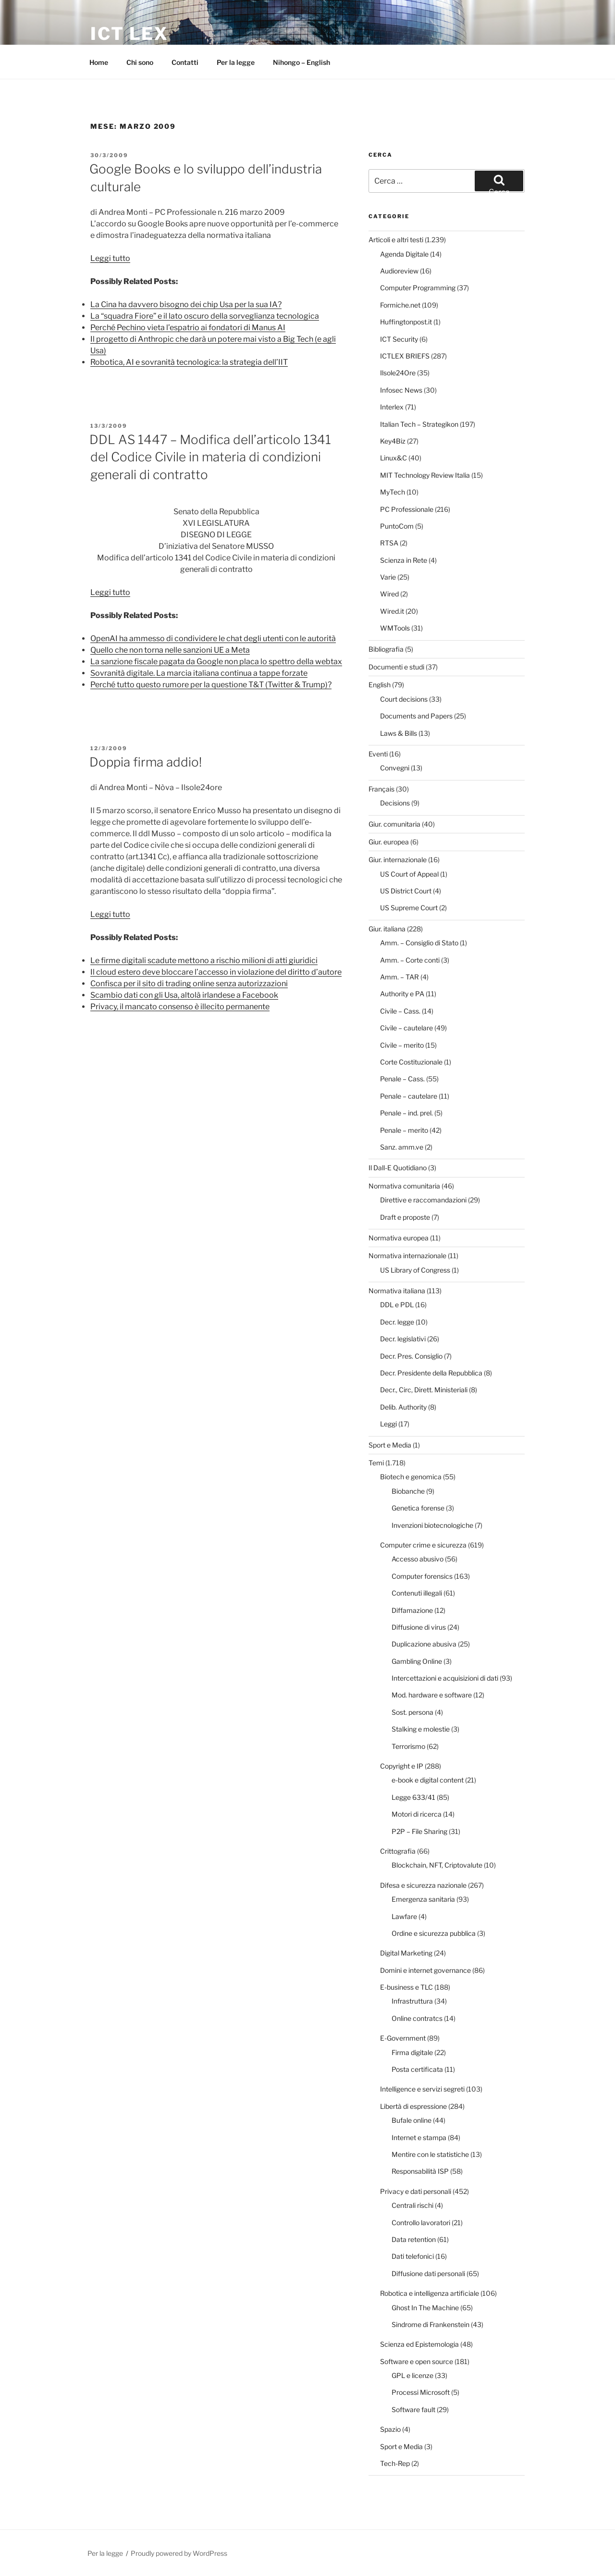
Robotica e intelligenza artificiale (429, 2293)
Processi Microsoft (421, 2392)
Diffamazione (412, 1610)
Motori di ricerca (417, 1814)
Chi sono (139, 62)
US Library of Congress (415, 1270)
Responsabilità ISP (420, 2171)
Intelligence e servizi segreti (422, 2089)
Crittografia (398, 1851)
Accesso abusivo (417, 1559)
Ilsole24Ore (398, 373)
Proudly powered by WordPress (179, 2553)
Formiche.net (400, 305)
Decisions (395, 803)
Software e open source (416, 2361)
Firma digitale (412, 2052)
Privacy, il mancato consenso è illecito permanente (180, 1006)
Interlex (392, 407)
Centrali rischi (412, 2205)
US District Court (405, 891)
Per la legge (236, 62)
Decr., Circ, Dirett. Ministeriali (423, 1390)
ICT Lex (129, 33)
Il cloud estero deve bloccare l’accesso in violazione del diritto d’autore (216, 972)
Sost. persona (412, 1712)
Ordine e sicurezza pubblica (434, 1933)
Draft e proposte (405, 1217)
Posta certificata (417, 2069)
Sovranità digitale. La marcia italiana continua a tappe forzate (199, 673)
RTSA (389, 543)
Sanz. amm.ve (401, 1147)
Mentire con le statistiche (430, 2154)
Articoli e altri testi (396, 239)
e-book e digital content (428, 1780)
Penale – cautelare (408, 1096)
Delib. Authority (403, 1407)
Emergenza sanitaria (423, 1899)
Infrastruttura (412, 2001)
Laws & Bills (398, 733)
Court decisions (404, 699)
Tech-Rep (395, 2463)
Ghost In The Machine (425, 2308)
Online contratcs (417, 2018)
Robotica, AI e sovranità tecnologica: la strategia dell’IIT (189, 362)
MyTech (392, 492)
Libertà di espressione (413, 2106)
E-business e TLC (406, 1987)
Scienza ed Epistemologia (419, 2344)
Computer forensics (422, 1576)
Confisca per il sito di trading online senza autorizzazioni (189, 983)
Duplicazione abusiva (424, 1644)
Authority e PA (402, 994)
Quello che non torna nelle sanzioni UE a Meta (170, 650)
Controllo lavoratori (421, 2222)
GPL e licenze (412, 2375)
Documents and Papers (416, 716)
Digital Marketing (406, 1953)
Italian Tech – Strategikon (419, 424)
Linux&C (393, 458)
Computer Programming (417, 288)
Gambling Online (417, 1661)
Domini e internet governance (425, 1970)
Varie (388, 577)
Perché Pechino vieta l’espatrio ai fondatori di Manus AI (187, 327)
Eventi (378, 754)
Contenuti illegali (417, 1593)
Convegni (394, 768)
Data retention (414, 2239)
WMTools (395, 628)
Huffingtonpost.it (406, 322)
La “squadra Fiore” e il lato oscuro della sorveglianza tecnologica (204, 316)
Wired (389, 594)
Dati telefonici (413, 2256)
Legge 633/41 (413, 1797)
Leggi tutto (110, 258)
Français (381, 789)
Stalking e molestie (421, 1729)
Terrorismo (408, 1746)
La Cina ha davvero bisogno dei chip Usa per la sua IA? (186, 304)
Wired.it (392, 611)
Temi (376, 1463)
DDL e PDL (397, 1304)
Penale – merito (404, 1130)
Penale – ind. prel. (406, 1113)
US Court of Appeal (409, 874)
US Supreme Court (409, 908)
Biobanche (408, 1491)
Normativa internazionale (407, 1255)
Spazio (390, 2429)
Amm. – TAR (399, 977)
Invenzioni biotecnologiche (432, 1525)
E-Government (403, 2038)
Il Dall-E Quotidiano (398, 1168)
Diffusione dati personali (428, 2273)
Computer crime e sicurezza (423, 1545)
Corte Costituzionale (411, 1062)
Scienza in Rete (403, 560)
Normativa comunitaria (404, 1186)
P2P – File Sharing (419, 1831)
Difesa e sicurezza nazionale (423, 1885)
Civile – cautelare (406, 1028)
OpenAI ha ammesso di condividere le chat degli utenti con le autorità (213, 638)
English (380, 685)
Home (98, 62)
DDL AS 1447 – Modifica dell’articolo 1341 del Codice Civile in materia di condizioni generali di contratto (210, 457)
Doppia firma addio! (145, 762)
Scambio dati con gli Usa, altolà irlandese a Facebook (184, 995)
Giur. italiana (387, 929)
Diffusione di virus (419, 1627)
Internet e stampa (419, 2137)
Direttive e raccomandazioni (423, 1200)
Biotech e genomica (411, 1477)
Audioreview (399, 271)
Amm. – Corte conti (410, 960)
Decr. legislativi (403, 1339)
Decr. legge (397, 1322)
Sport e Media (390, 1445)
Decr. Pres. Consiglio (411, 1356)
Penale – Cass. (402, 1079)
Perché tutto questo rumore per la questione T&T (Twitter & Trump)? (211, 684)
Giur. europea (389, 842)
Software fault (413, 2409)
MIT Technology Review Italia (425, 475)
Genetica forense (418, 1508)
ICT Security (399, 339)
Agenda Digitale (404, 254)
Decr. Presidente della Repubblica (431, 1373)
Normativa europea (399, 1238)
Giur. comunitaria (394, 824)
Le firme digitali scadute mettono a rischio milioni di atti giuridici (204, 960)
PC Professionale (406, 509)
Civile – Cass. (400, 1011)
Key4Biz (393, 441)
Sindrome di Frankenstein (430, 2324)
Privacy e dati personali (415, 2191)
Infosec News (401, 390)
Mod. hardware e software (432, 1695)
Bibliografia (386, 649)
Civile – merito (402, 1045)
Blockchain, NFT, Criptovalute (437, 1865)
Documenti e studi (396, 667)
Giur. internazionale (398, 859)
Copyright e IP (401, 1766)
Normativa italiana (397, 1291)
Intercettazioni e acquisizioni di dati (445, 1678)
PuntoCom (397, 526)
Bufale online (411, 2120)
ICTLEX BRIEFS (405, 356)
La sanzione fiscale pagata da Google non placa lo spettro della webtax (216, 661)
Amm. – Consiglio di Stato (419, 943)
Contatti (185, 62)
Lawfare (404, 1916)
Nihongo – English (301, 62)
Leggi (388, 1424)
